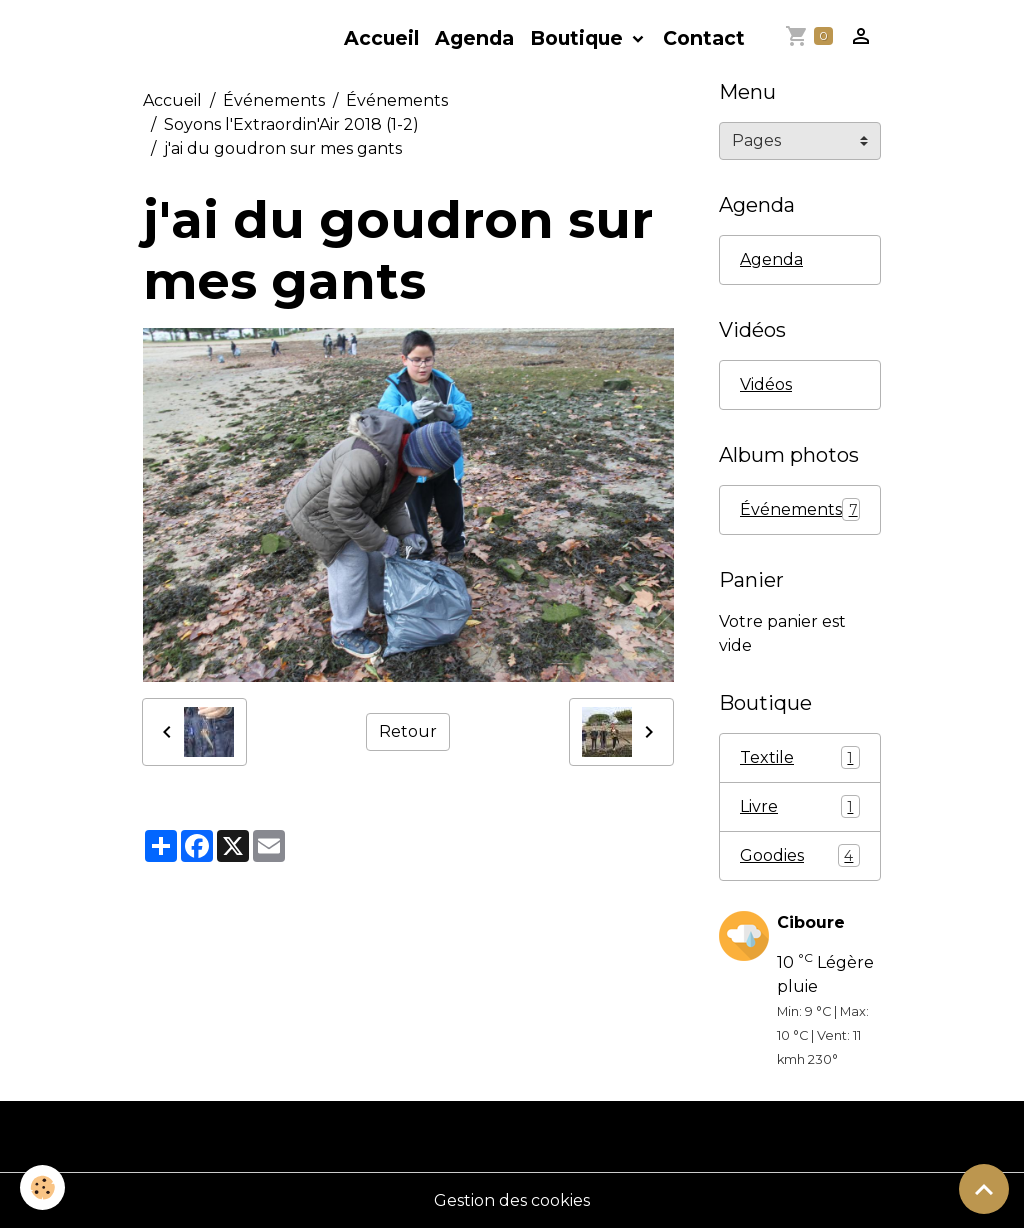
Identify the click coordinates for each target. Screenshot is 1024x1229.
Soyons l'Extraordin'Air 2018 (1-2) (291, 124)
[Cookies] (42, 1187)
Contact (704, 38)
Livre (800, 806)
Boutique (579, 38)
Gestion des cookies (512, 1200)
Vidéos (766, 384)
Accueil (381, 38)
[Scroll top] (984, 1189)
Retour (408, 731)
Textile (800, 757)
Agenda (474, 38)
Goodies (800, 855)
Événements (274, 100)
